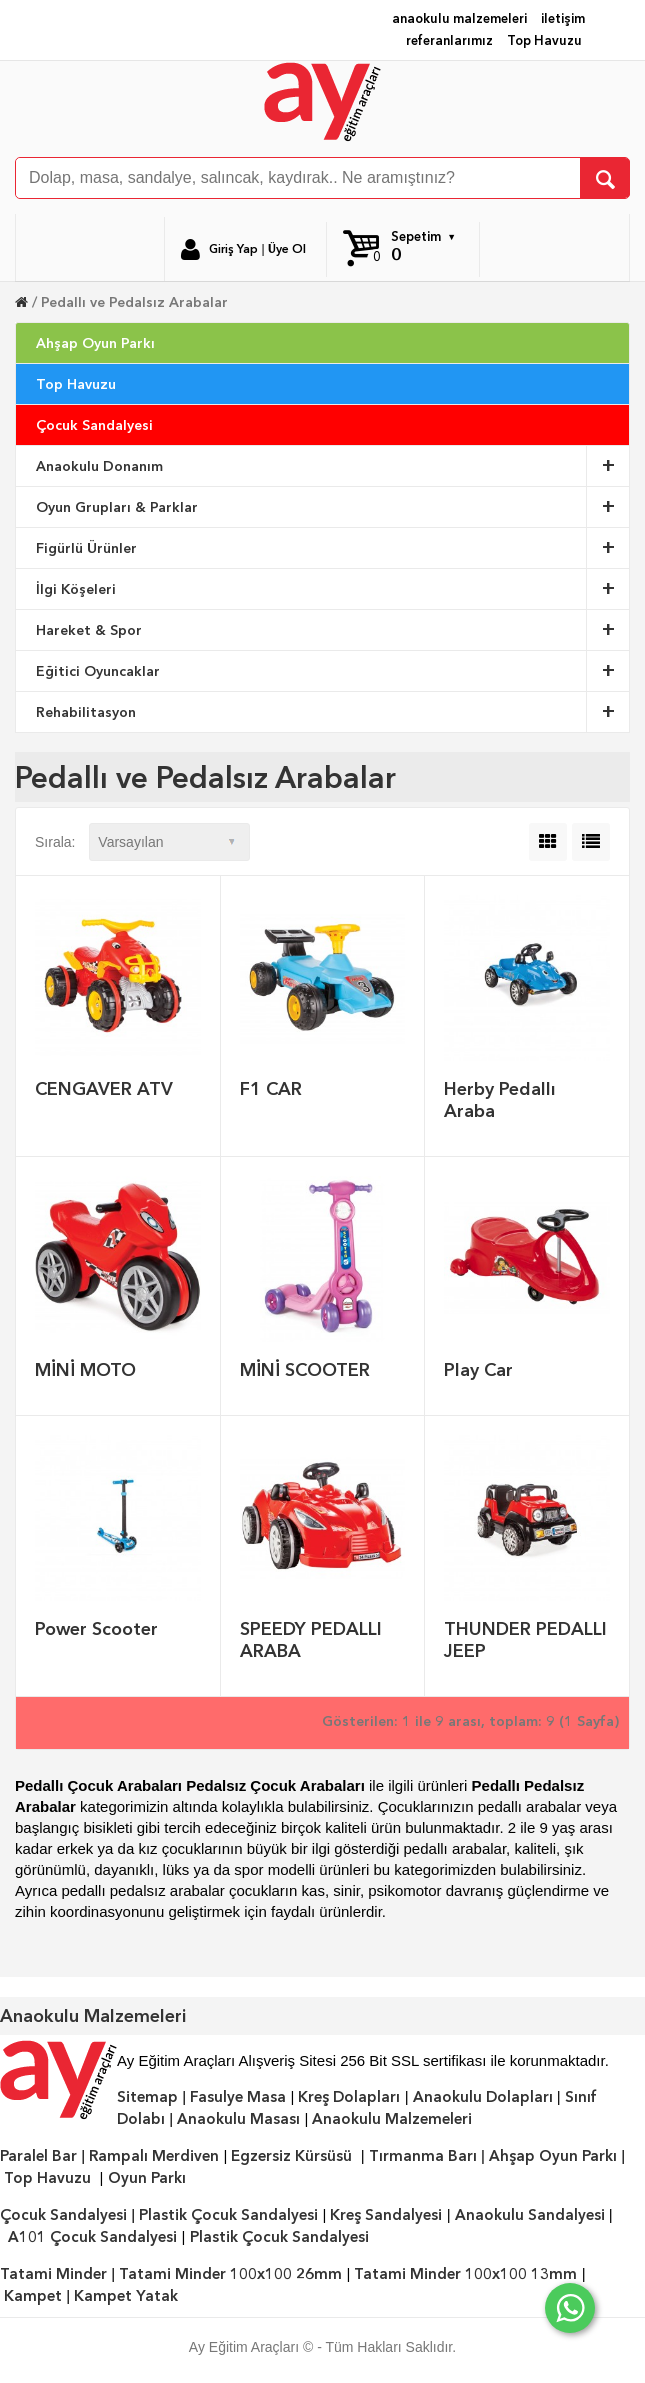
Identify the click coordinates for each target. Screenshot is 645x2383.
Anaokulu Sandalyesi (530, 2215)
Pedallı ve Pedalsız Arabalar (134, 302)
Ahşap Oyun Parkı (95, 343)
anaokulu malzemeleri (459, 18)
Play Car (478, 1369)
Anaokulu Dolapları (483, 2097)
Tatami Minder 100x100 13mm (465, 2274)
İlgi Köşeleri (333, 589)
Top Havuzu (544, 40)
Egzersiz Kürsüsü (291, 2156)
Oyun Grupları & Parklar (333, 507)
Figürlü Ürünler (333, 548)
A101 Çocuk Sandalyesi (92, 2237)
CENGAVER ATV (104, 1088)
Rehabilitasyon (333, 712)
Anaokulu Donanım (333, 466)
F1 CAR (271, 1088)
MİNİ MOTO (85, 1369)
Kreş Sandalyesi (386, 2215)
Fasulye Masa (238, 2097)
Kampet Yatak (126, 2296)
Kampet (33, 2296)
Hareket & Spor (333, 630)
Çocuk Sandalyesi (94, 425)
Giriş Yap (233, 249)
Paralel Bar (38, 2156)
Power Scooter (96, 1628)
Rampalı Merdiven (154, 2156)
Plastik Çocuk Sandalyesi (228, 2215)
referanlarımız (449, 40)
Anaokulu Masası (238, 2119)
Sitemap (147, 2097)
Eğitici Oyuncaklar (333, 671)
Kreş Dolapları (349, 2097)
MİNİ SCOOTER (305, 1369)
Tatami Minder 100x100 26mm (230, 2274)
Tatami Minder (53, 2274)
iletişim (563, 18)
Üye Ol (287, 249)
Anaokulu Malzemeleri (392, 2119)
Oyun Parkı (147, 2178)
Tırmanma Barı (423, 2156)
